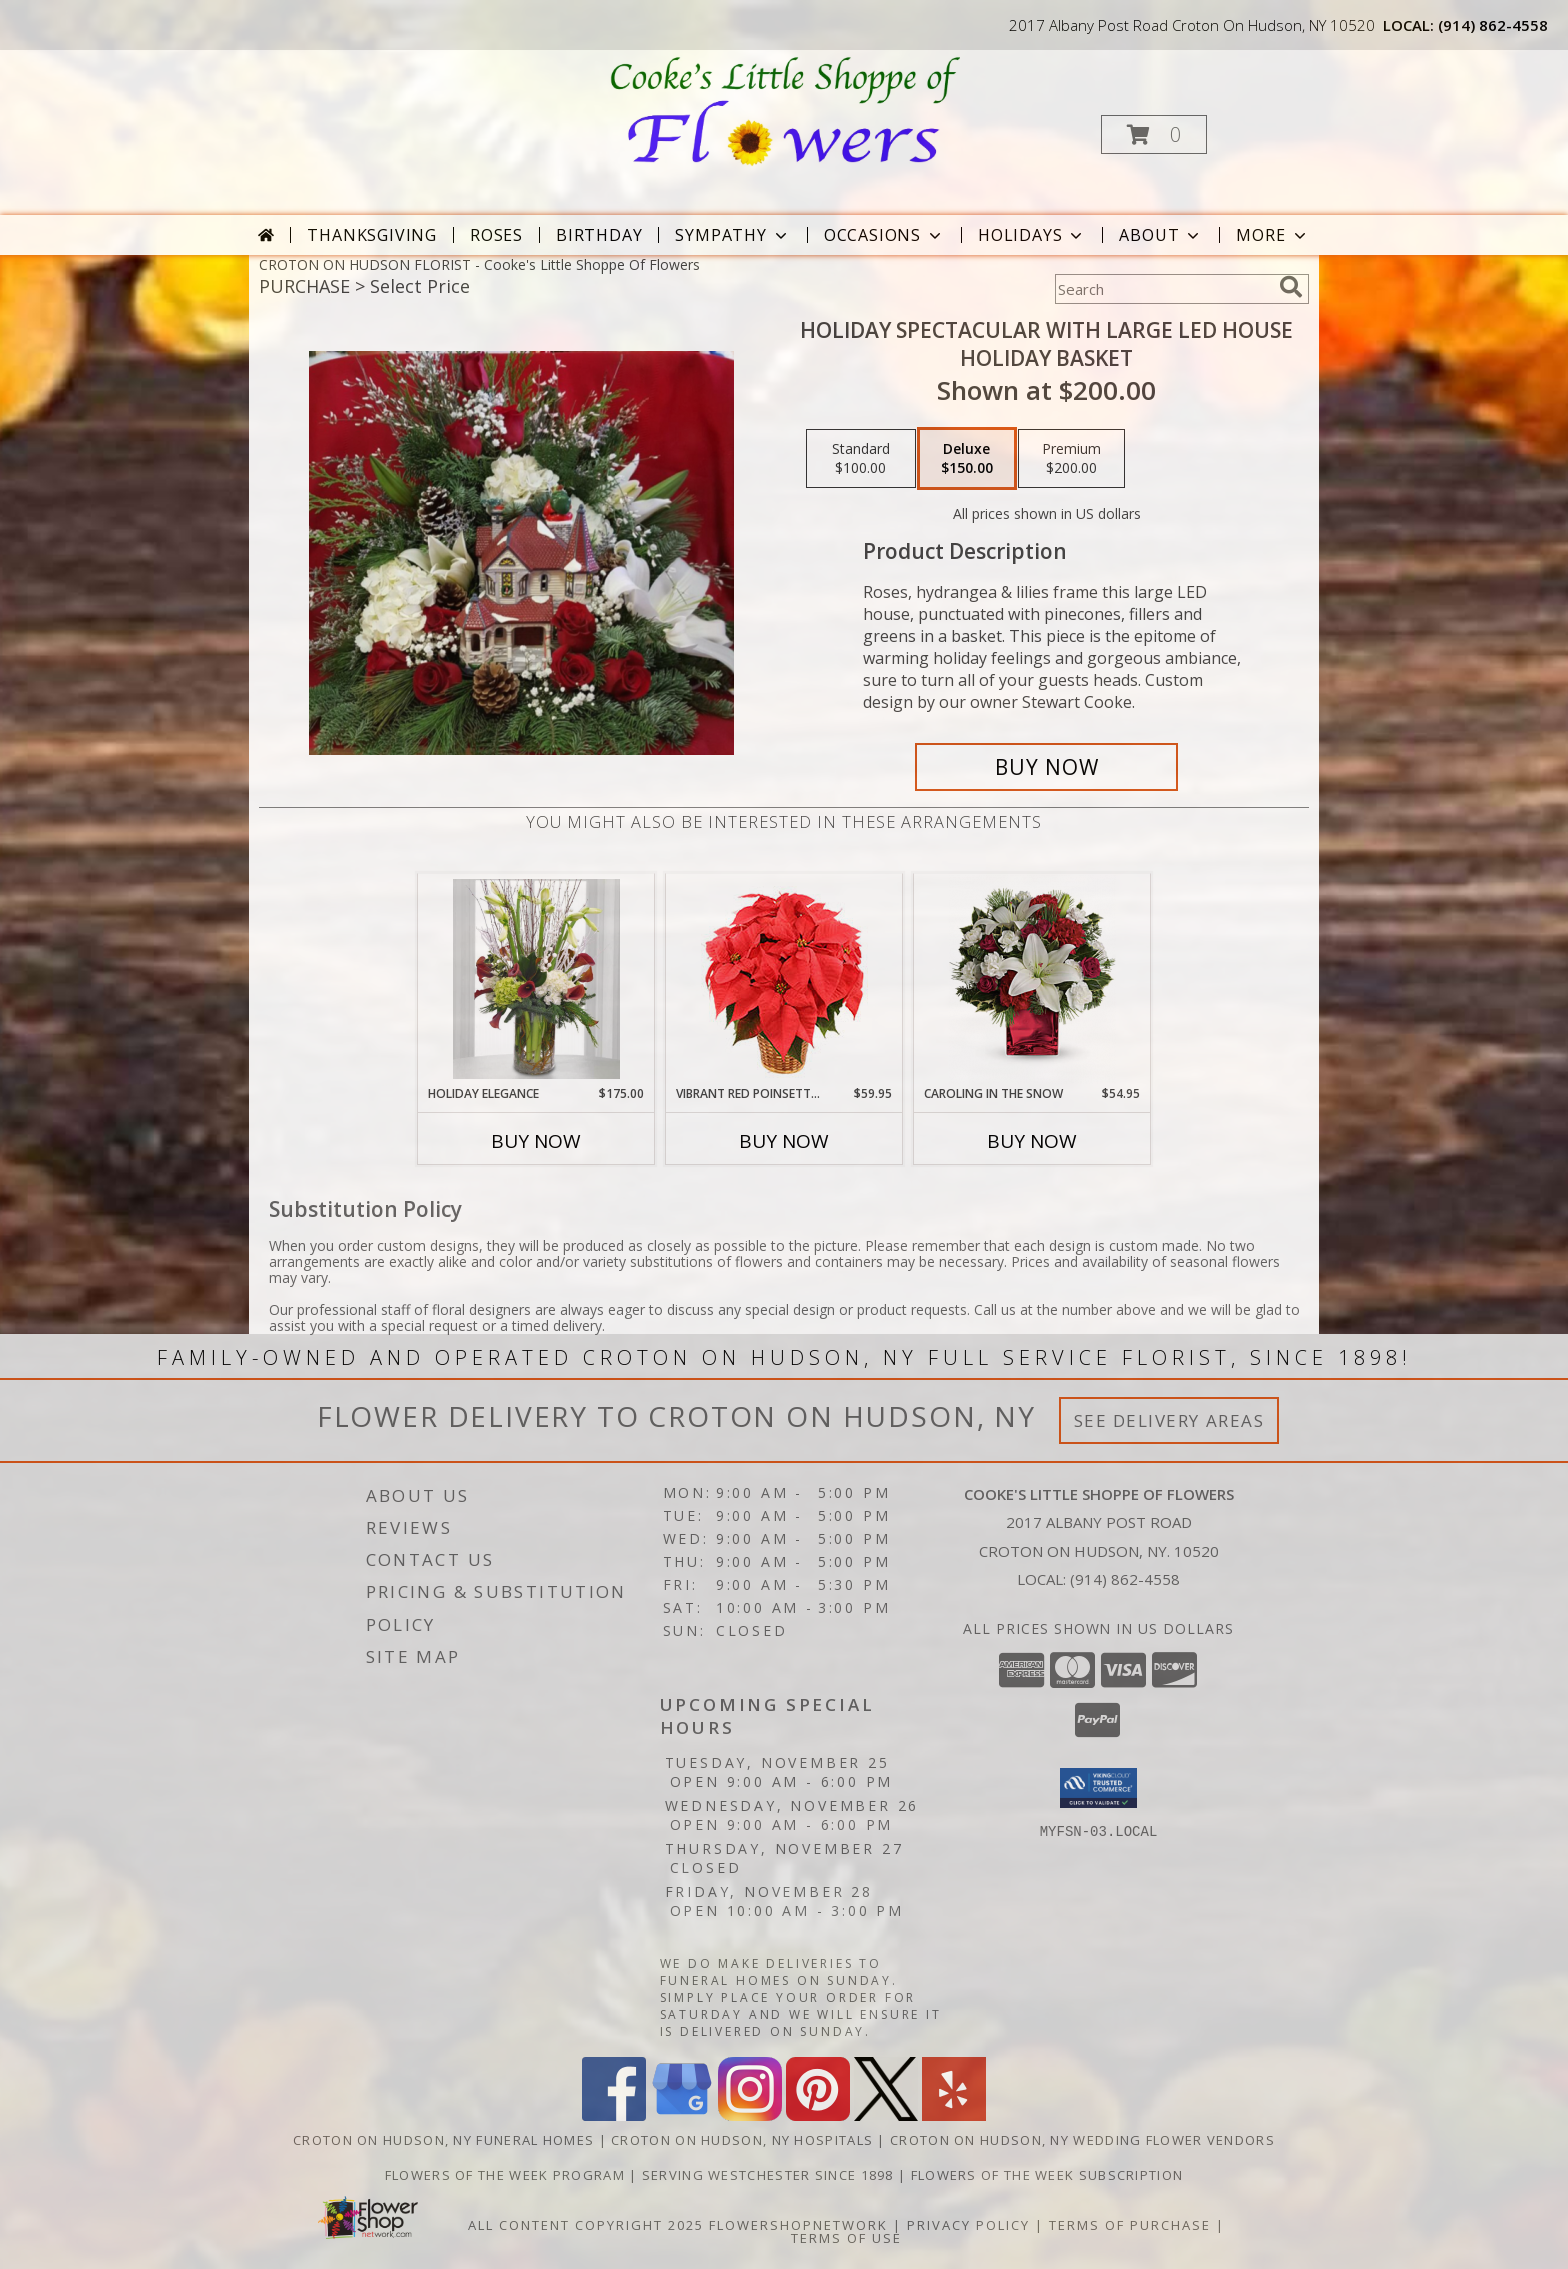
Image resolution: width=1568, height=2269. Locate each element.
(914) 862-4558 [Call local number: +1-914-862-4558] (1493, 25)
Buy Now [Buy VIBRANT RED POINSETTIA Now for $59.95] (784, 1141)
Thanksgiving (372, 235)
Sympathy (732, 235)
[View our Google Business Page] (682, 2115)
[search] (1291, 287)
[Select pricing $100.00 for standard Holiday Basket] (861, 459)
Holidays (1032, 235)
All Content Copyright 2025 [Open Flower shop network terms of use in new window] (586, 2225)
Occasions (884, 235)
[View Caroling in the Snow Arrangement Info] (1032, 979)
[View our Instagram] (750, 2115)
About (1161, 235)
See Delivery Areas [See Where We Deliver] (1169, 1420)
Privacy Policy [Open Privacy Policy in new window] (968, 2225)
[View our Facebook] (614, 2115)
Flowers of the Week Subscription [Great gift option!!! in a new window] (1047, 2175)
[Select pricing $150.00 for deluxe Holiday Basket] (967, 459)
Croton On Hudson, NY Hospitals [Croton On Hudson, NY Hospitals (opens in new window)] (742, 2140)
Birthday (599, 235)
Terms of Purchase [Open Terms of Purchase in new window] (1130, 2225)
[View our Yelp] (954, 2115)
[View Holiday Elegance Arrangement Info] (536, 979)
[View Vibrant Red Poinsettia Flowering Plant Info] (784, 979)
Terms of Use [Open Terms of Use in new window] (846, 2238)
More (1272, 235)
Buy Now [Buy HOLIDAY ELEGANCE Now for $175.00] (536, 1141)
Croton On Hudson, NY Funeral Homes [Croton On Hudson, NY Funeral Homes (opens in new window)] (443, 2140)
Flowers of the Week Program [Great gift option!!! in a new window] (507, 2175)
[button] (1154, 134)
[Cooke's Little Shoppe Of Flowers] (782, 110)
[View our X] (886, 2115)
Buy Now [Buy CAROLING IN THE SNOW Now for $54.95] (1032, 1141)
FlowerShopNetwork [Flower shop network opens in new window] (798, 2225)
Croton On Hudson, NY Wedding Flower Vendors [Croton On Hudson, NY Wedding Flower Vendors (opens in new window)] (1082, 2140)
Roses (496, 235)
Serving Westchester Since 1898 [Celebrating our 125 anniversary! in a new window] (770, 2175)
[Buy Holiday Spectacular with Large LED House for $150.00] (1046, 767)
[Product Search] (1163, 289)
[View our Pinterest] (818, 2115)
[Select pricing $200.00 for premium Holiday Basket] (1071, 459)
